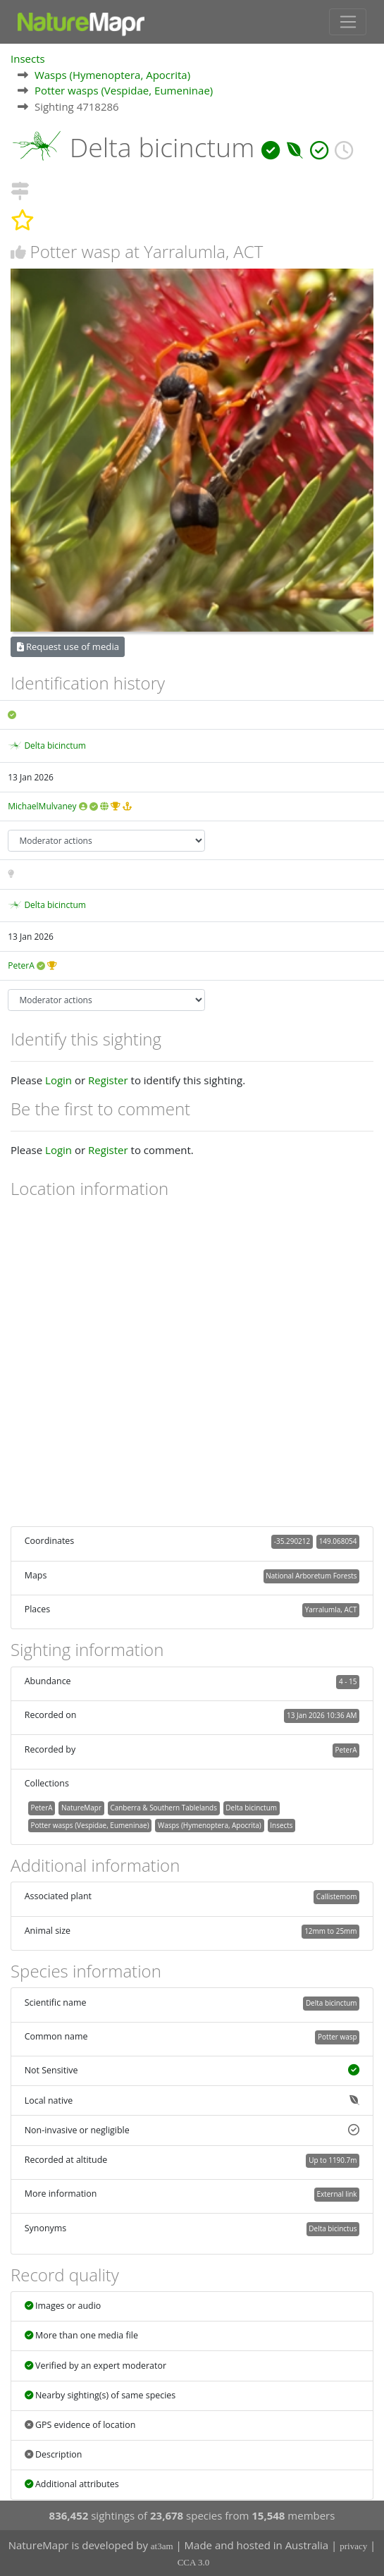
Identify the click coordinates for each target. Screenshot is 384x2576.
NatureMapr (81, 1808)
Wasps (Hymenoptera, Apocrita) (112, 75)
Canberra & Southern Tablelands (163, 1808)
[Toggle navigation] (347, 21)
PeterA (21, 965)
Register (108, 1080)
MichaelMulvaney (42, 806)
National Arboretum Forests (311, 1576)
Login (58, 1080)
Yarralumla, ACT (331, 1609)
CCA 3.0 (194, 2562)
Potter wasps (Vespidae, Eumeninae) (124, 90)
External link (336, 2194)
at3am (162, 2546)
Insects (28, 58)
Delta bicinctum (55, 746)
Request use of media (68, 646)
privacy (353, 2546)
